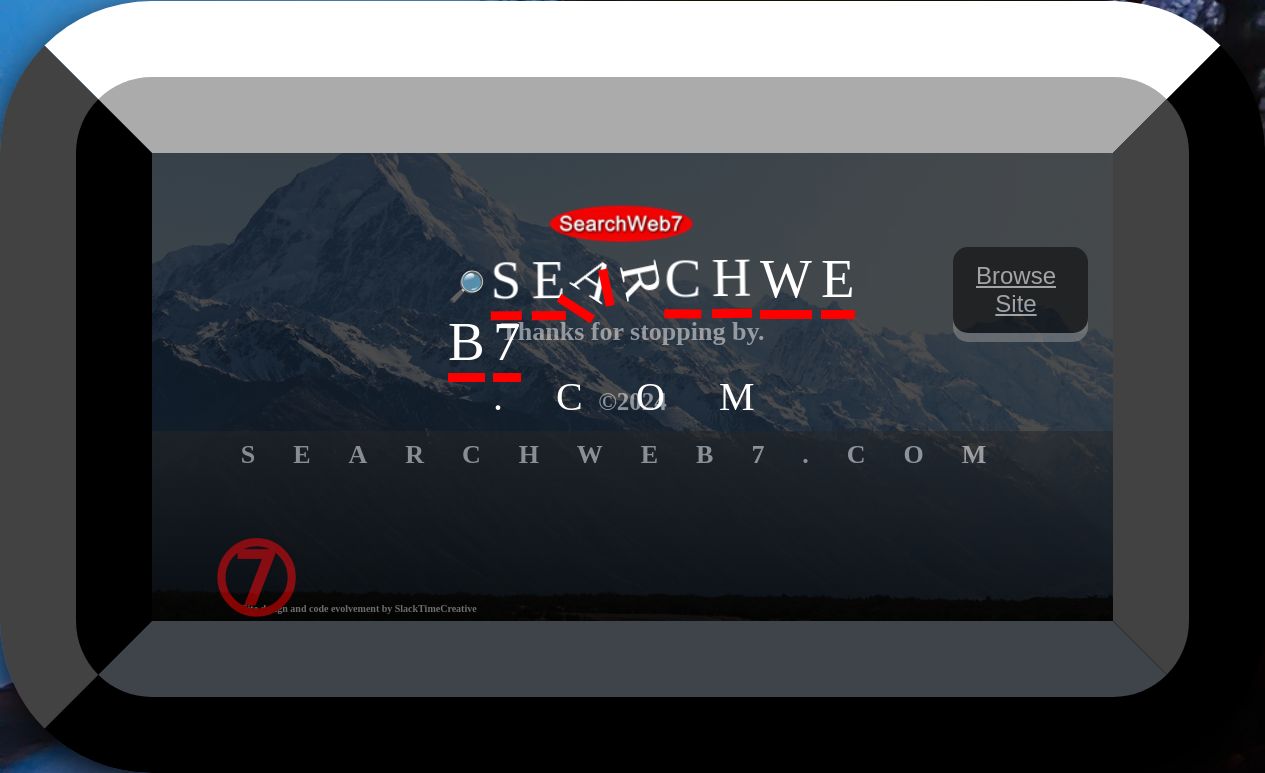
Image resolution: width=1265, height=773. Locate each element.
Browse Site (1016, 289)
